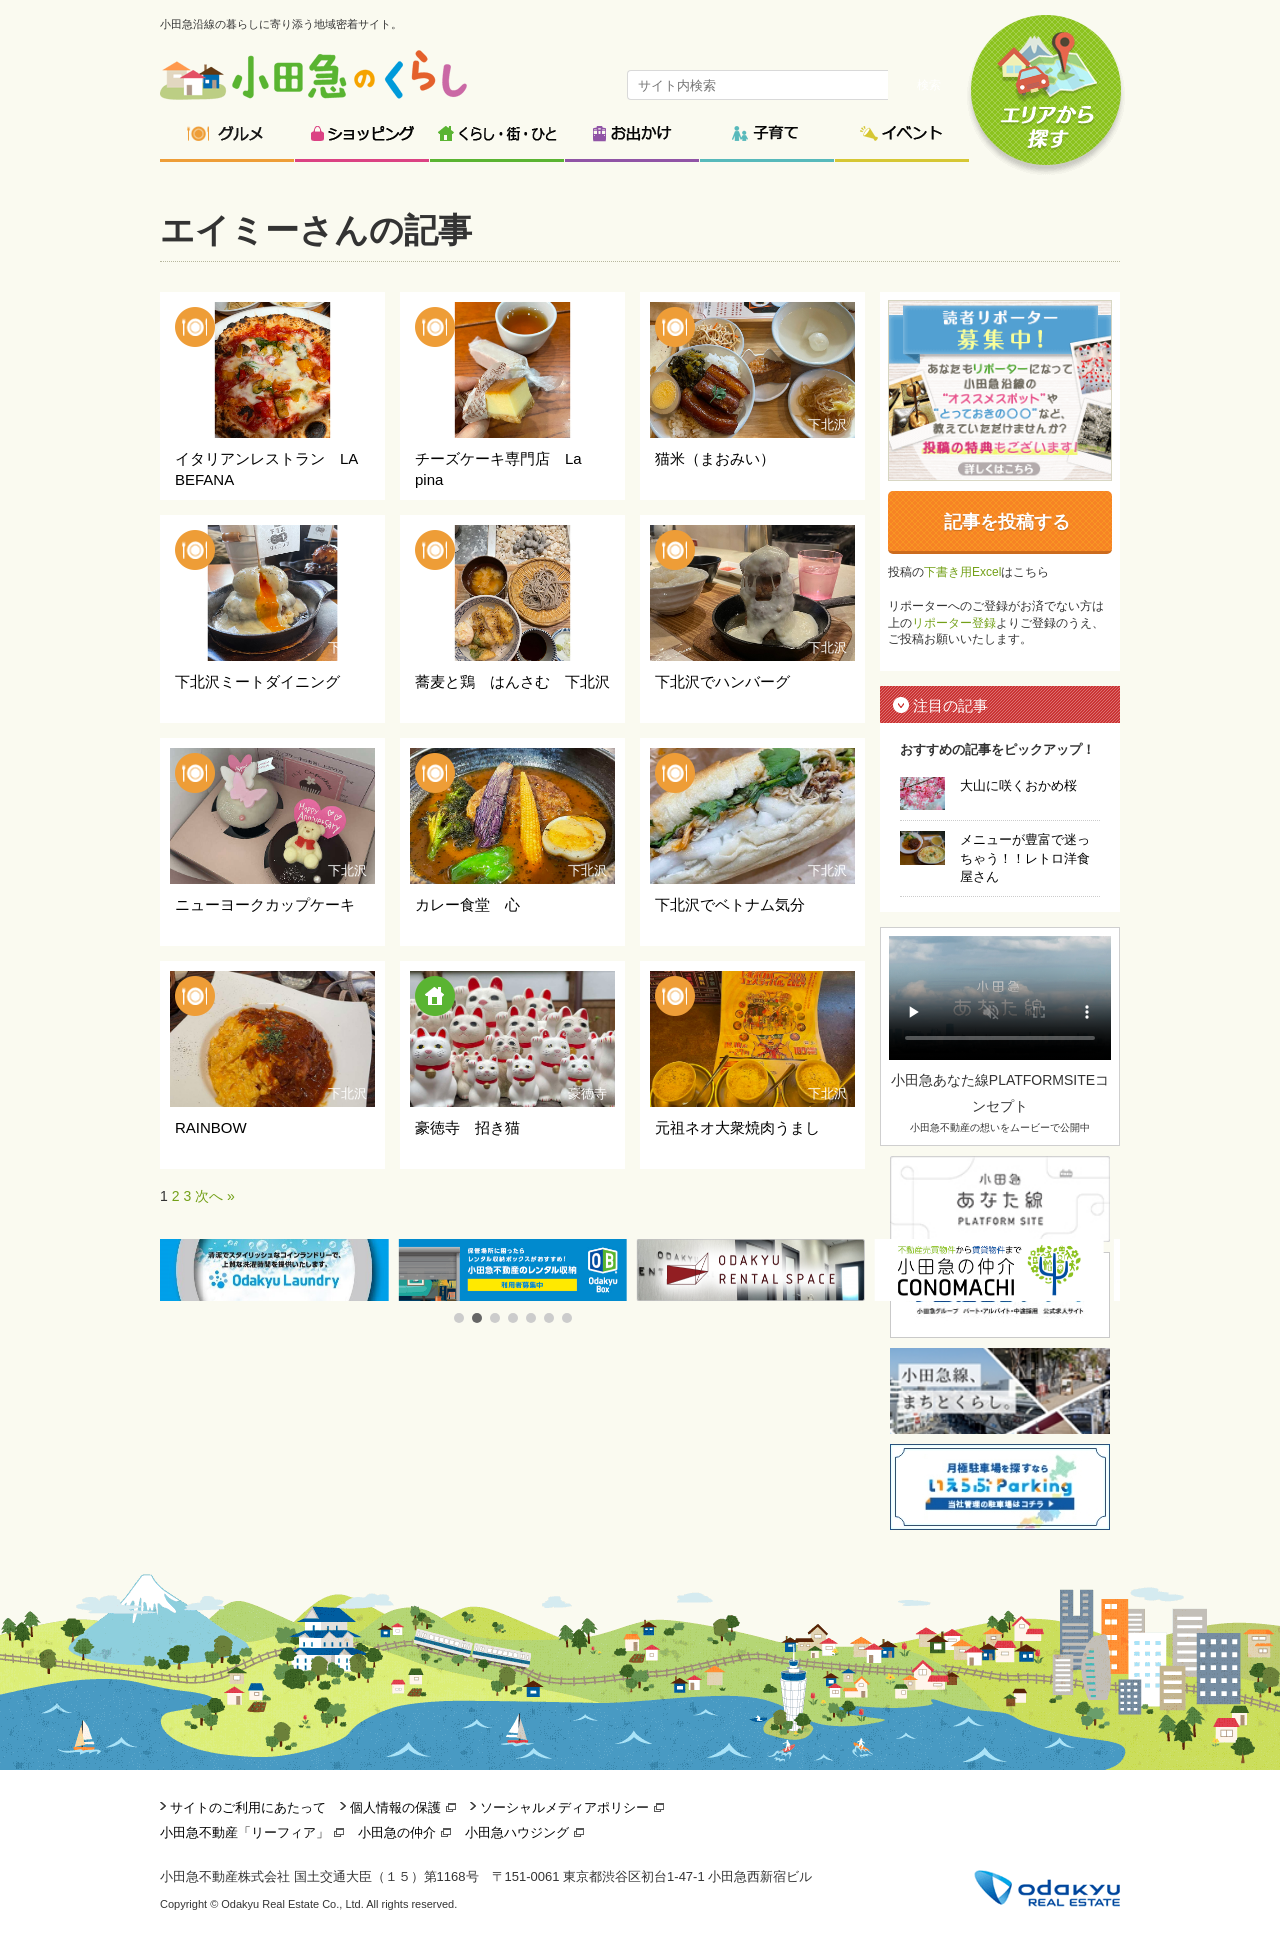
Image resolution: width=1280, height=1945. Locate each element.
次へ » (215, 1196)
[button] (459, 1318)
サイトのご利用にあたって (248, 1807)
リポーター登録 (954, 623)
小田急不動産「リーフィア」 (244, 1832)
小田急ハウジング (517, 1832)
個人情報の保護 (395, 1807)
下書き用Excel (962, 572)
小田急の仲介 (397, 1832)
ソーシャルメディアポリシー (564, 1807)
